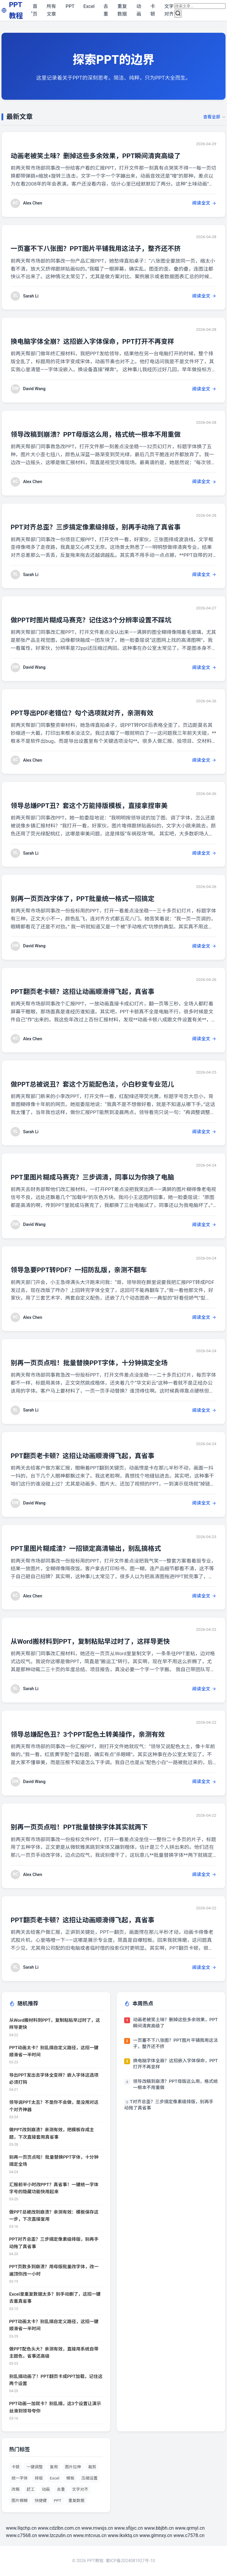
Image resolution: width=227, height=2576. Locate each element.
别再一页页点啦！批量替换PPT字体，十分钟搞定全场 (101, 1362)
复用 (54, 2466)
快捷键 (41, 2500)
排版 (39, 2478)
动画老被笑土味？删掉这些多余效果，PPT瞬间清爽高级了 (109, 155)
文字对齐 (169, 10)
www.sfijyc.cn (128, 2528)
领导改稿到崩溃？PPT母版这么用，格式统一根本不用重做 (109, 434)
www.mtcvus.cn (89, 2535)
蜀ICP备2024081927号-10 (130, 2560)
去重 (105, 10)
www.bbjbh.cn (159, 2528)
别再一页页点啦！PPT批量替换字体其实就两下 (90, 1826)
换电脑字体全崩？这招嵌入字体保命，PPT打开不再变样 (105, 341)
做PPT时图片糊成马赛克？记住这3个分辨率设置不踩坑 (103, 619)
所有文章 (51, 10)
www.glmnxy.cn (156, 2535)
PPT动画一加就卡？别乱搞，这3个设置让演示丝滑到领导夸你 (55, 2407)
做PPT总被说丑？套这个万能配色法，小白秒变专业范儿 (105, 1084)
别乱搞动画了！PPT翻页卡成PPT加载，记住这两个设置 (56, 2380)
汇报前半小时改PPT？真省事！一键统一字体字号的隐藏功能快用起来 (53, 2188)
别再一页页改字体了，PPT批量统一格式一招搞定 (93, 898)
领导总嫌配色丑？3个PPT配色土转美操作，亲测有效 (99, 1734)
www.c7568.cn (21, 2535)
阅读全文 (204, 203)
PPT (70, 6)
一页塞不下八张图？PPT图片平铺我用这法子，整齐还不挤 (109, 248)
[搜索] (177, 14)
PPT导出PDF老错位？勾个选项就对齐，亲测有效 (93, 712)
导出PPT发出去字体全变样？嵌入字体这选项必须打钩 (53, 2079)
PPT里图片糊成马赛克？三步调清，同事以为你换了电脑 (105, 1176)
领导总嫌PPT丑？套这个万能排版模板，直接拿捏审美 (101, 805)
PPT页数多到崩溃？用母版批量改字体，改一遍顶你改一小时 (53, 2270)
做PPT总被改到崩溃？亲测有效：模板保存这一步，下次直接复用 (53, 2215)
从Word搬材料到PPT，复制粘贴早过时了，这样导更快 (102, 1641)
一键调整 (35, 2466)
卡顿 (152, 10)
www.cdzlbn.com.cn (59, 2528)
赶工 (31, 2489)
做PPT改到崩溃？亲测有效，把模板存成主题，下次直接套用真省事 (51, 2133)
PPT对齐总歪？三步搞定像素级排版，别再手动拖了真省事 (109, 526)
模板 (70, 2478)
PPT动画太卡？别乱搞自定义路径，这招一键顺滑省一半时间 (53, 2051)
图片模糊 (19, 2500)
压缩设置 (90, 2478)
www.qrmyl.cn (190, 2528)
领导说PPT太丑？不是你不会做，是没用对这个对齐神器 (53, 2106)
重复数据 (122, 10)
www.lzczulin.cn (55, 2535)
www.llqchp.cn (21, 2528)
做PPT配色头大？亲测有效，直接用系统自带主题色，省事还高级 (53, 2352)
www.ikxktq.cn (123, 2535)
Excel (89, 6)
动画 (138, 10)
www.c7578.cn (189, 2535)
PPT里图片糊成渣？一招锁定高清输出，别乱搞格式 (97, 1548)
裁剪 (92, 2466)
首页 (35, 10)
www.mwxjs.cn (97, 2528)
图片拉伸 (73, 2466)
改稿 (16, 2489)
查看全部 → (214, 117)
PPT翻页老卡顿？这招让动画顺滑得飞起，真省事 (93, 991)
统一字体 (19, 2478)
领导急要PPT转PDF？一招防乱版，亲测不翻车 (89, 1269)
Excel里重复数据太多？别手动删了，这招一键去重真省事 (55, 2298)
